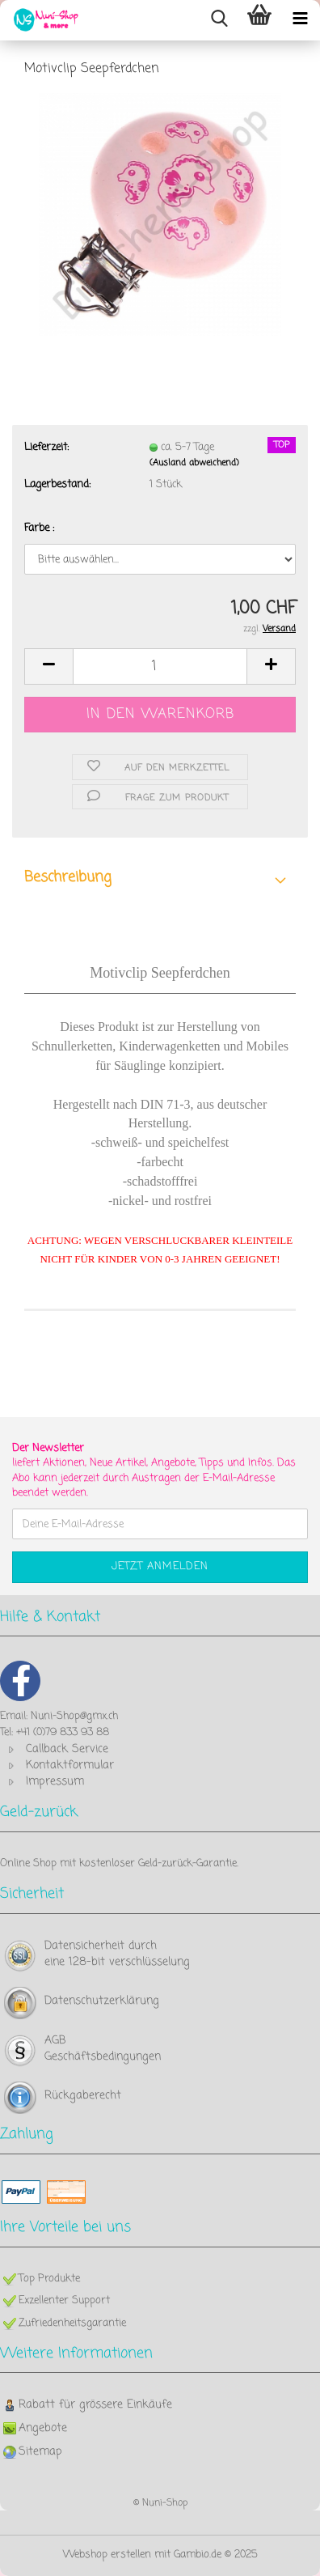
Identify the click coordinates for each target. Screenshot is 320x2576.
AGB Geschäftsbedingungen (102, 2048)
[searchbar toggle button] (219, 20)
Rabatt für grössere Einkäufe (95, 2404)
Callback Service (67, 1749)
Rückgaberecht (82, 2095)
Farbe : (39, 528)
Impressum (55, 1781)
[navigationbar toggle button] (300, 20)
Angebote (43, 2428)
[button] (48, 666)
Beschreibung (68, 877)
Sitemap (40, 2451)
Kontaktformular (70, 1765)
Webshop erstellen (107, 2554)
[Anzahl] (160, 666)
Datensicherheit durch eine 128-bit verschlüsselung (117, 1954)
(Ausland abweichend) (194, 462)
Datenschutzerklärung (101, 2000)
